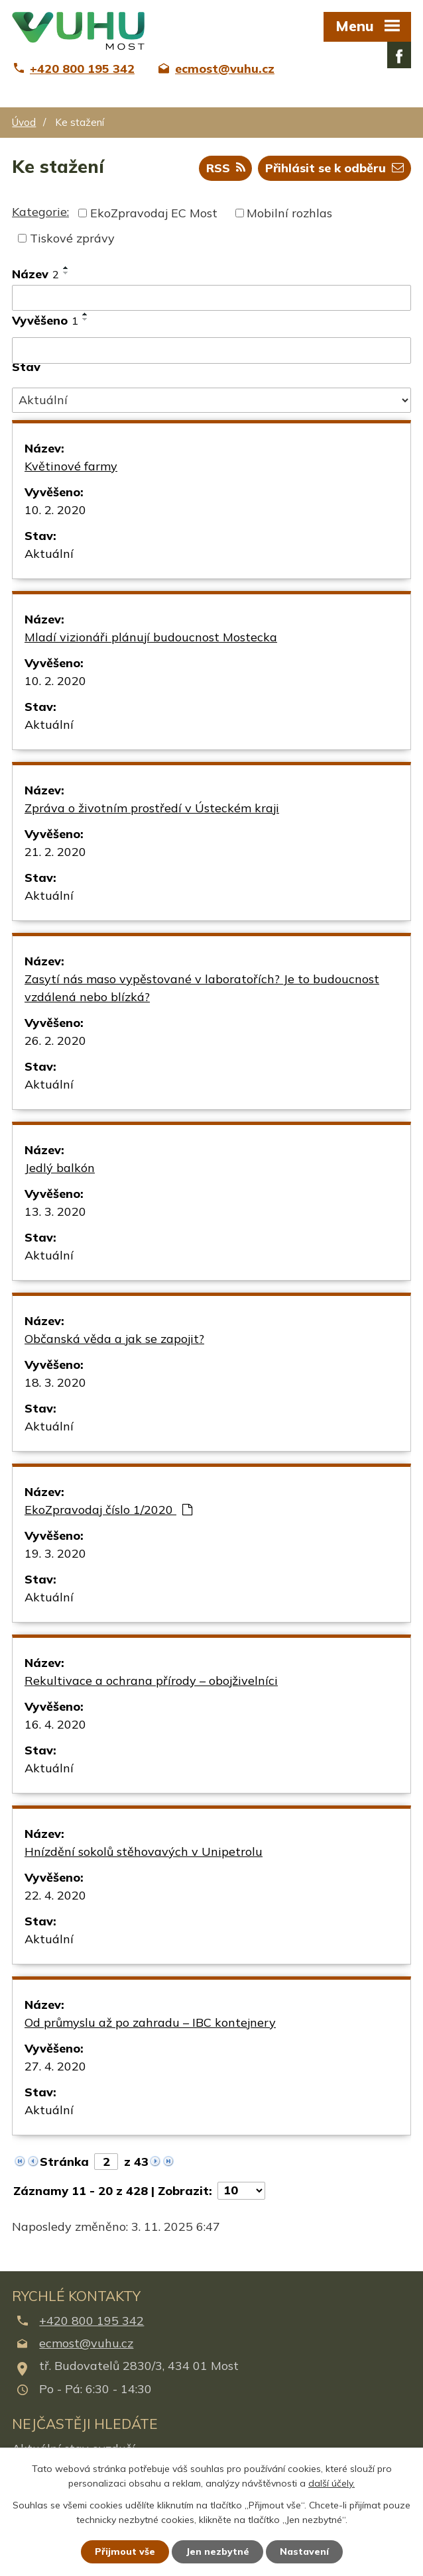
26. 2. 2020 (55, 1040)
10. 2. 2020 (55, 509)
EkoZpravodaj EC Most (153, 213)
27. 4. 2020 (55, 2066)
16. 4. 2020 (55, 1724)
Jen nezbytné (217, 2551)
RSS (225, 168)
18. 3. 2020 (55, 1382)
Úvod (24, 122)
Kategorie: (40, 211)
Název (35, 274)
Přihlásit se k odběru (334, 168)
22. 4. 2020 (55, 1895)
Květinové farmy (71, 466)
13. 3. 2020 (55, 1211)
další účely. (331, 2484)
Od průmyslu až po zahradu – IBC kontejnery (150, 2022)
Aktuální (49, 553)
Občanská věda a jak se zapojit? (114, 1338)
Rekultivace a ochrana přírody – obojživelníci (151, 1680)
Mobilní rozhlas (289, 213)
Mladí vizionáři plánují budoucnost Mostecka (151, 637)
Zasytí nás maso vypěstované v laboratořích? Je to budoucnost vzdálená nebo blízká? (202, 987)
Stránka (64, 2161)
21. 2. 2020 (55, 851)
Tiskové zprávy (72, 238)
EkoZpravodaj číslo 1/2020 (108, 1509)
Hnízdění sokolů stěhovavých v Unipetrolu (144, 1851)
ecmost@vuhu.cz (86, 2343)
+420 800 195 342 (91, 2320)
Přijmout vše (125, 2551)
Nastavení (304, 2551)
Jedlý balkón (60, 1167)
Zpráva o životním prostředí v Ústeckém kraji (152, 808)
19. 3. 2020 (55, 1553)
